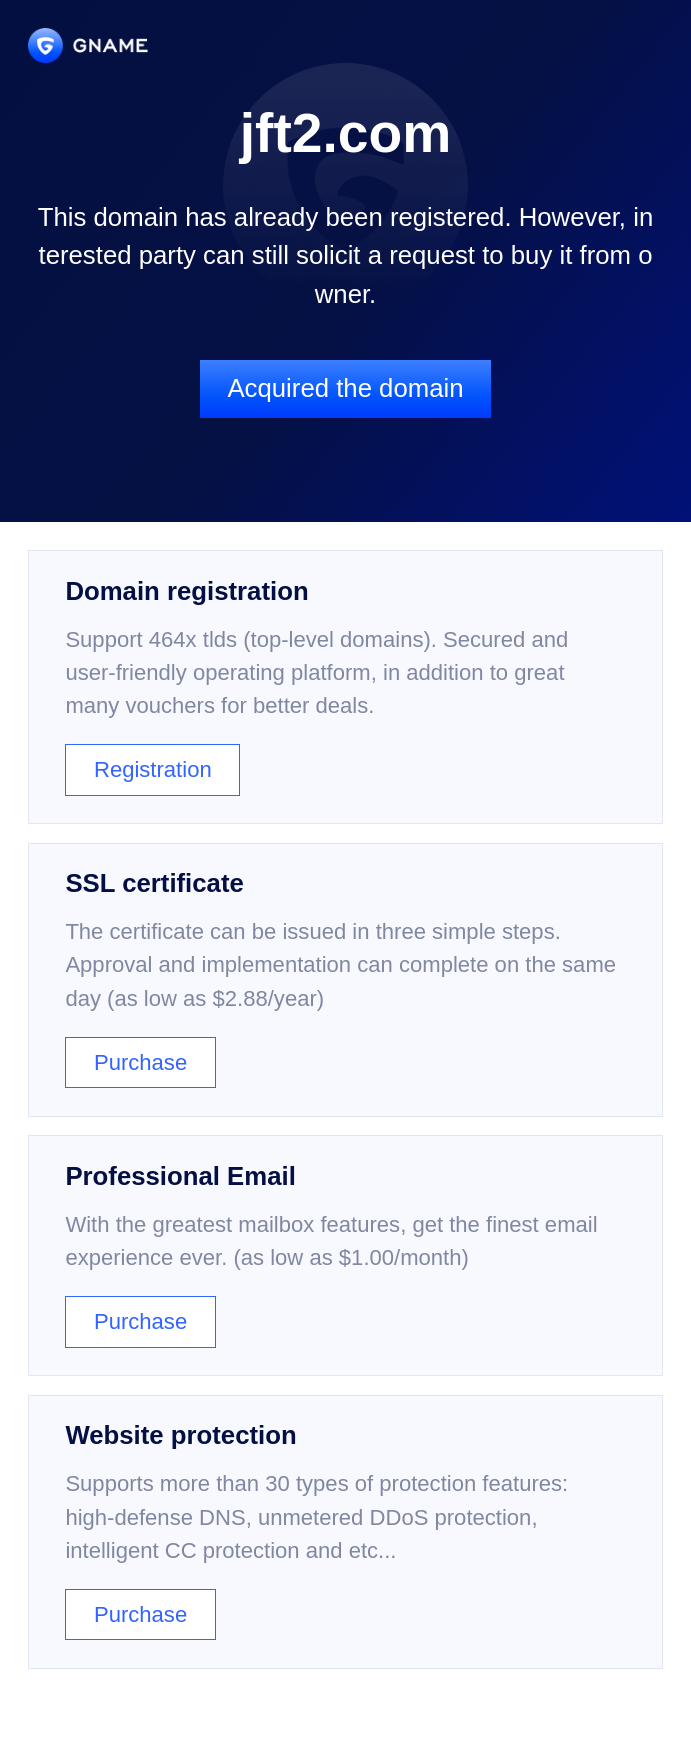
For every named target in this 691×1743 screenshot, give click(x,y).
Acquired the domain (345, 388)
